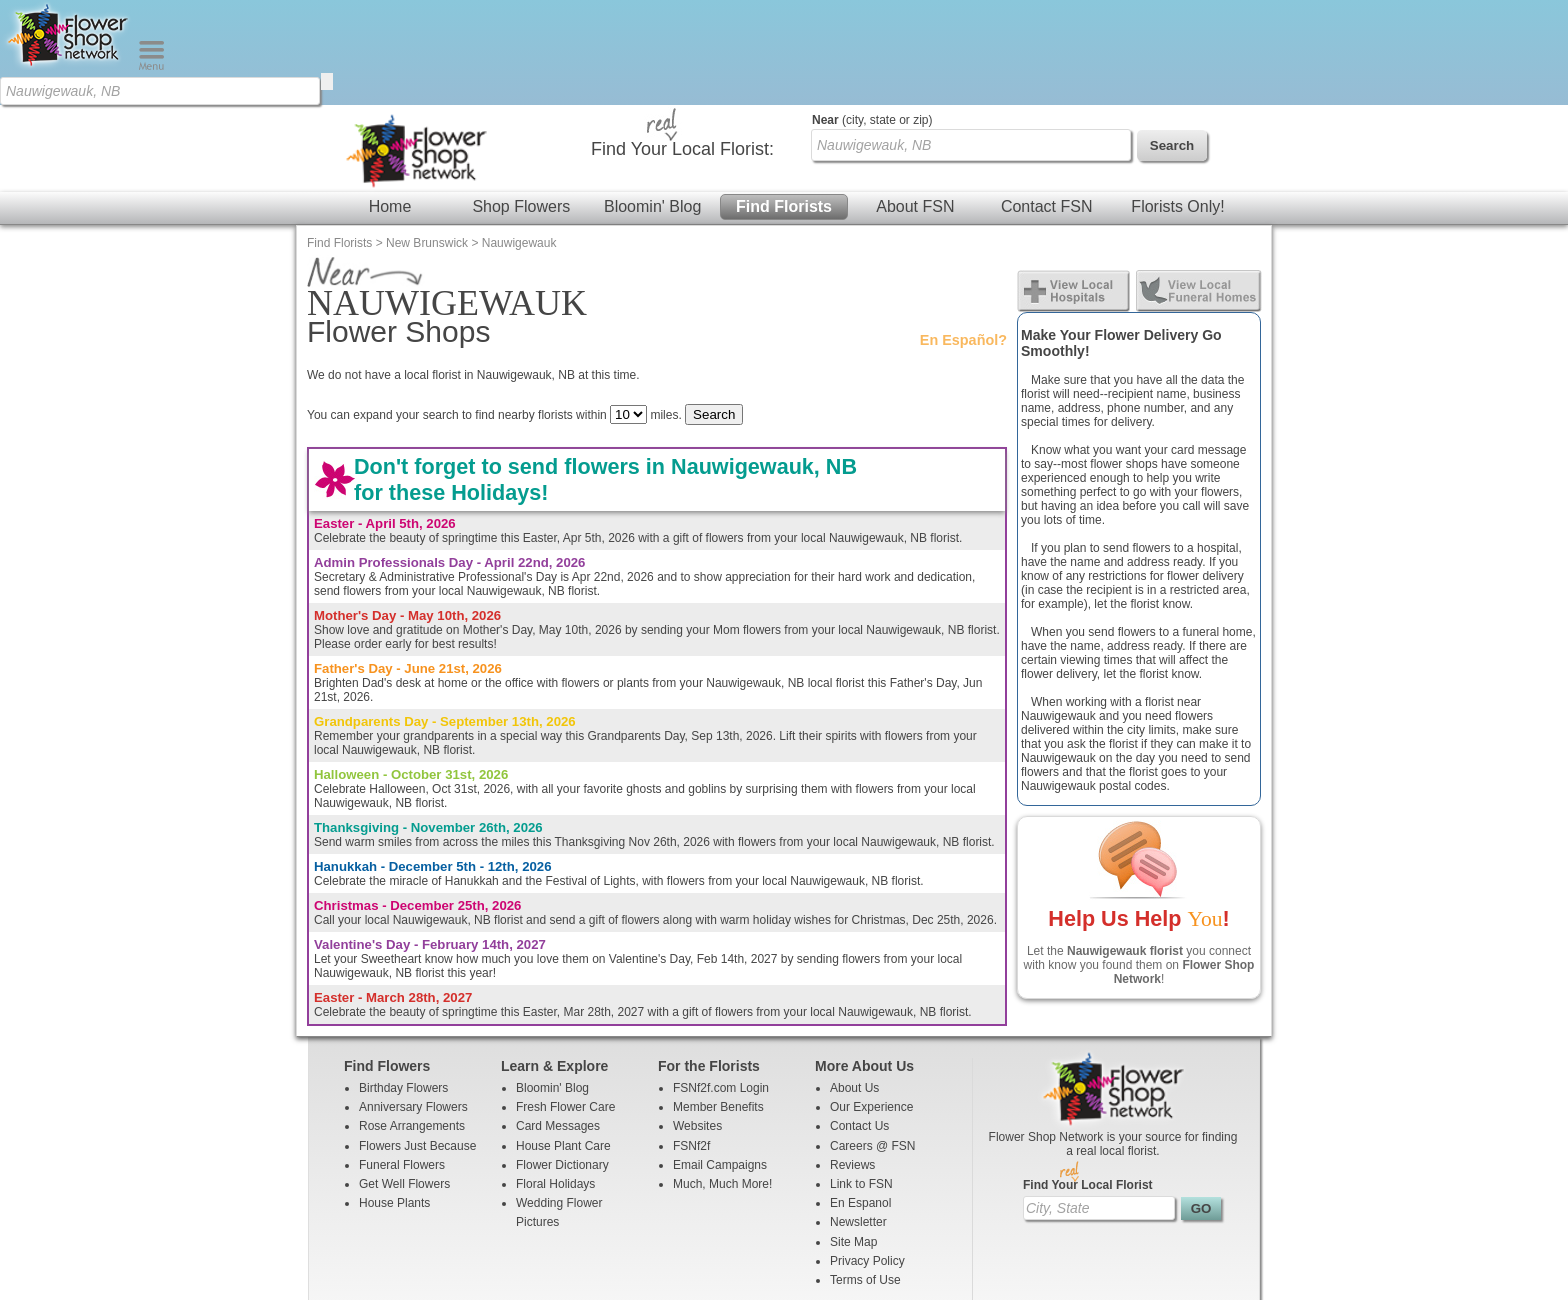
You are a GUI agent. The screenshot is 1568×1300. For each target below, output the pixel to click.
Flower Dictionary (562, 1060)
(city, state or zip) (872, 15)
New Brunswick (427, 138)
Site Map (853, 1137)
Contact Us (859, 1021)
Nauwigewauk (519, 138)
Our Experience (871, 1002)
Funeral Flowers (402, 1060)
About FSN (915, 101)
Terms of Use (865, 1175)
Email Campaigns (720, 1060)
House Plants (394, 1098)
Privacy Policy (867, 1156)
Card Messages (558, 1021)
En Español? (963, 235)
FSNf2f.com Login (721, 983)
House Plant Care (563, 1041)
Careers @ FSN (873, 1041)
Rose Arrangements (412, 1021)
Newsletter (858, 1117)
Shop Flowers (521, 101)
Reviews (852, 1060)
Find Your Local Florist (1088, 1080)
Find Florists (784, 101)
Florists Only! (1177, 101)
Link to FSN (861, 1079)
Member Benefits (718, 1002)
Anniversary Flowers (413, 1002)
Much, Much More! (722, 1079)
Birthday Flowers (403, 983)
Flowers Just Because (417, 1041)
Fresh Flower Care (565, 1002)
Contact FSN (1047, 101)
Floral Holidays (555, 1079)
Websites (697, 1021)
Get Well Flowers (404, 1079)
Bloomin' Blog (652, 101)
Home (390, 101)
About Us (854, 983)
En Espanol (860, 1098)
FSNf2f (691, 1041)
